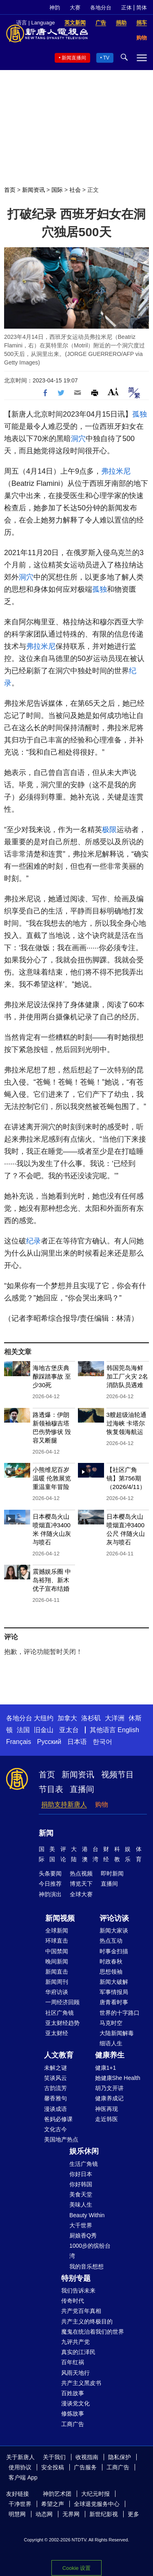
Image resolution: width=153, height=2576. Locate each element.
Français (18, 1741)
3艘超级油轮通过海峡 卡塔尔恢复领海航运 (126, 1423)
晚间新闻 (56, 1961)
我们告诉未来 (78, 2290)
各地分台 (100, 7)
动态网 (44, 2514)
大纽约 (43, 1718)
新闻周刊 (56, 1982)
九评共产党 (75, 2342)
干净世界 (20, 2504)
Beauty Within (86, 2215)
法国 (23, 1729)
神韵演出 (50, 1894)
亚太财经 (56, 2033)
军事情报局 (114, 1992)
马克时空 (111, 2023)
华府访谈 (56, 1992)
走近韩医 (106, 2119)
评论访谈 (114, 1918)
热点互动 (111, 1940)
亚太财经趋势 (62, 2023)
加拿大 (67, 1718)
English (128, 1729)
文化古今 (55, 2129)
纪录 (33, 1241)
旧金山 (43, 1729)
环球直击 (56, 1940)
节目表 (51, 1789)
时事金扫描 (114, 1951)
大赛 (75, 7)
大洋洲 (114, 1718)
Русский (49, 1741)
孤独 (139, 414)
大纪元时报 (95, 2493)
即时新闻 (112, 1873)
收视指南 (86, 2457)
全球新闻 (56, 1930)
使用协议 (20, 2467)
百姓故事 (72, 2393)
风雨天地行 (75, 2373)
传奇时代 (72, 2300)
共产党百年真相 (81, 2311)
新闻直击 (56, 1971)
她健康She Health (117, 2078)
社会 (75, 190)
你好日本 (80, 2174)
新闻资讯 (33, 190)
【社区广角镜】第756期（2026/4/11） (126, 1478)
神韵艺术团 (57, 2493)
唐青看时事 (114, 2002)
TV (106, 58)
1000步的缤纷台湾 (90, 2250)
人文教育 (58, 2055)
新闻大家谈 (114, 1930)
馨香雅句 (55, 2098)
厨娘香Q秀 (83, 2235)
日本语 (77, 1741)
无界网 (71, 2514)
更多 (133, 2514)
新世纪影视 (103, 2514)
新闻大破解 (114, 1982)
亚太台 (69, 1729)
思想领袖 (111, 1971)
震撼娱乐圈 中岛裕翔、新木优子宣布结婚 (52, 1580)
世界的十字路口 (120, 2012)
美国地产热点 (61, 2139)
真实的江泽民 (78, 2352)
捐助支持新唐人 (64, 1804)
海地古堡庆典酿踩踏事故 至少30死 (52, 1376)
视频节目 (117, 1774)
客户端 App (23, 2477)
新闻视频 (60, 1918)
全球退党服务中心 (97, 2504)
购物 (101, 1804)
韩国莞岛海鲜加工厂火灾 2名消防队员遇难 (127, 1376)
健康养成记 (109, 2098)
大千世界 (80, 2225)
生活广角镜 (83, 2164)
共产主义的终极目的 (87, 2321)
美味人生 (80, 2204)
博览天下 (81, 1883)
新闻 (46, 1833)
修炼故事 (72, 2413)
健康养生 (109, 2055)
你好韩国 (80, 2184)
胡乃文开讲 (109, 2088)
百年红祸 (72, 2362)
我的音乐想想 (86, 2266)
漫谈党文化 (75, 2403)
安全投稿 (52, 2467)
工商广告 (72, 2424)
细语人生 (111, 2043)
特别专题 (76, 2278)
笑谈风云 (55, 2078)
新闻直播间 (74, 58)
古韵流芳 (55, 2088)
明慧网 (17, 2514)
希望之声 (52, 2504)
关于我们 (54, 2457)
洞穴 (78, 439)
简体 (141, 7)
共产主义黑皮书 (81, 2383)
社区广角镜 (59, 2012)
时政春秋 (111, 1961)
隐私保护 (119, 2457)
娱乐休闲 (84, 2151)
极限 (109, 830)
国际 (57, 190)
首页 (10, 190)
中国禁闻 (56, 1951)
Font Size (113, 391)
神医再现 (106, 2109)
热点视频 (81, 1873)
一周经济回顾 (62, 2002)
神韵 (54, 7)
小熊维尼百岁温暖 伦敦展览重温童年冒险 (52, 1478)
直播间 (82, 1789)
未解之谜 (55, 2067)
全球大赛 (81, 1894)
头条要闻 (50, 1873)
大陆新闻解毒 (117, 2033)
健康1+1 (105, 2067)
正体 (126, 7)
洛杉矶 (91, 1718)
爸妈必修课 (58, 2119)
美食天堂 (80, 2194)
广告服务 (85, 2467)
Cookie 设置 (76, 2568)
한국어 (102, 1741)
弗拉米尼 (116, 471)
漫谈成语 (55, 2109)
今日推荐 (50, 1883)
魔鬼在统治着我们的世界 (92, 2331)
